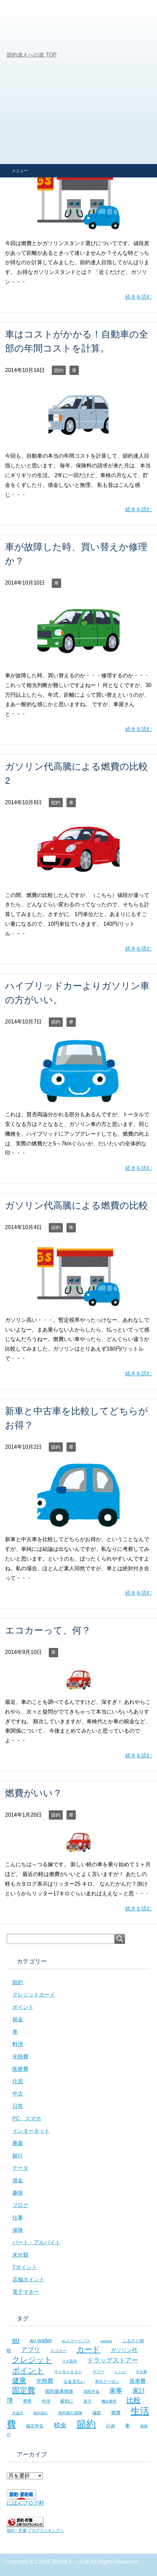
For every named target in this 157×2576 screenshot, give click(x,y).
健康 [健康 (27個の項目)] (19, 2380)
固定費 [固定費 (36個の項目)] (23, 2390)
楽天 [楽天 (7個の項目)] (88, 2401)
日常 (17, 2106)
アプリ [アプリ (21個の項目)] (30, 2349)
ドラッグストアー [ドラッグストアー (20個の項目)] (112, 2360)
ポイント (23, 2007)
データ (20, 2168)
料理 (17, 2044)
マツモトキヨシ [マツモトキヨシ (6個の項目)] (68, 2371)
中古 (17, 2094)
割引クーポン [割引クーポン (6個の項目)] (107, 2381)
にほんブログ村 (25, 2503)
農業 (17, 2143)
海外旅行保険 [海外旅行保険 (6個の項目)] (70, 2413)
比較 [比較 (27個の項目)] (134, 2400)
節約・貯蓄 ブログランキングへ (35, 2530)
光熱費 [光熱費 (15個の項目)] (44, 2381)
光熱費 (20, 2056)
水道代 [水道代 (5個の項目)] (17, 2413)
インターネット (31, 2131)
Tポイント (24, 2267)
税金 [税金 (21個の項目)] (60, 2425)
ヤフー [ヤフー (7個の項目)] (99, 2371)
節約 (58, 370)
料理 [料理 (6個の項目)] (46, 2401)
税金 (17, 2019)
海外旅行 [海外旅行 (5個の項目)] (40, 2413)
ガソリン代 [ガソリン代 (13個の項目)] (124, 2350)
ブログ (20, 2205)
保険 (17, 2230)
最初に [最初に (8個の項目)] (66, 2401)
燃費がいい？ (33, 1793)
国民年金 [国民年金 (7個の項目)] (92, 2391)
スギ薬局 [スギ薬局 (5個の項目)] (69, 2361)
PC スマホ (26, 2118)
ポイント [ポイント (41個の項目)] (28, 2370)
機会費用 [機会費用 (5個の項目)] (109, 2401)
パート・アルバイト (36, 2242)
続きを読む (138, 297)
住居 (17, 2081)
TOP (31, 55)
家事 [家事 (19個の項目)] (116, 2390)
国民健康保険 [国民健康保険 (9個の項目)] (59, 2391)
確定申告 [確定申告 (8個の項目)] (34, 2425)
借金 (17, 2180)
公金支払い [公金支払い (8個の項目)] (74, 2381)
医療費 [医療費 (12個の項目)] (138, 2381)
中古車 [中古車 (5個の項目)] (141, 2372)
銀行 (17, 2155)
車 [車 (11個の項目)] (127, 2425)
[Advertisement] (78, 82)
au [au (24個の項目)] (15, 2340)
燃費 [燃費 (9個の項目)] (116, 2412)
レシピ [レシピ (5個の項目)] (120, 2372)
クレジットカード (33, 1994)
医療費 (20, 2069)
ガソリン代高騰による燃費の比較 (76, 1205)
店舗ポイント (28, 2279)
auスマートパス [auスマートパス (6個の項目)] (76, 2341)
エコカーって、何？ (48, 1630)
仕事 (17, 2217)
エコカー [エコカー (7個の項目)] (58, 2350)
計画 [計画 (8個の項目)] (110, 2425)
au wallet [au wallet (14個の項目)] (41, 2340)
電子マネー (25, 2292)
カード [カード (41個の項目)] (88, 2349)
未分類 (20, 2255)
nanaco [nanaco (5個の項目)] (106, 2341)
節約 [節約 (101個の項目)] (86, 2423)
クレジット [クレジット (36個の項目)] (32, 2359)
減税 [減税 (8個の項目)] (96, 2412)
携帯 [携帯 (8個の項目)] (27, 2401)
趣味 (17, 2193)
